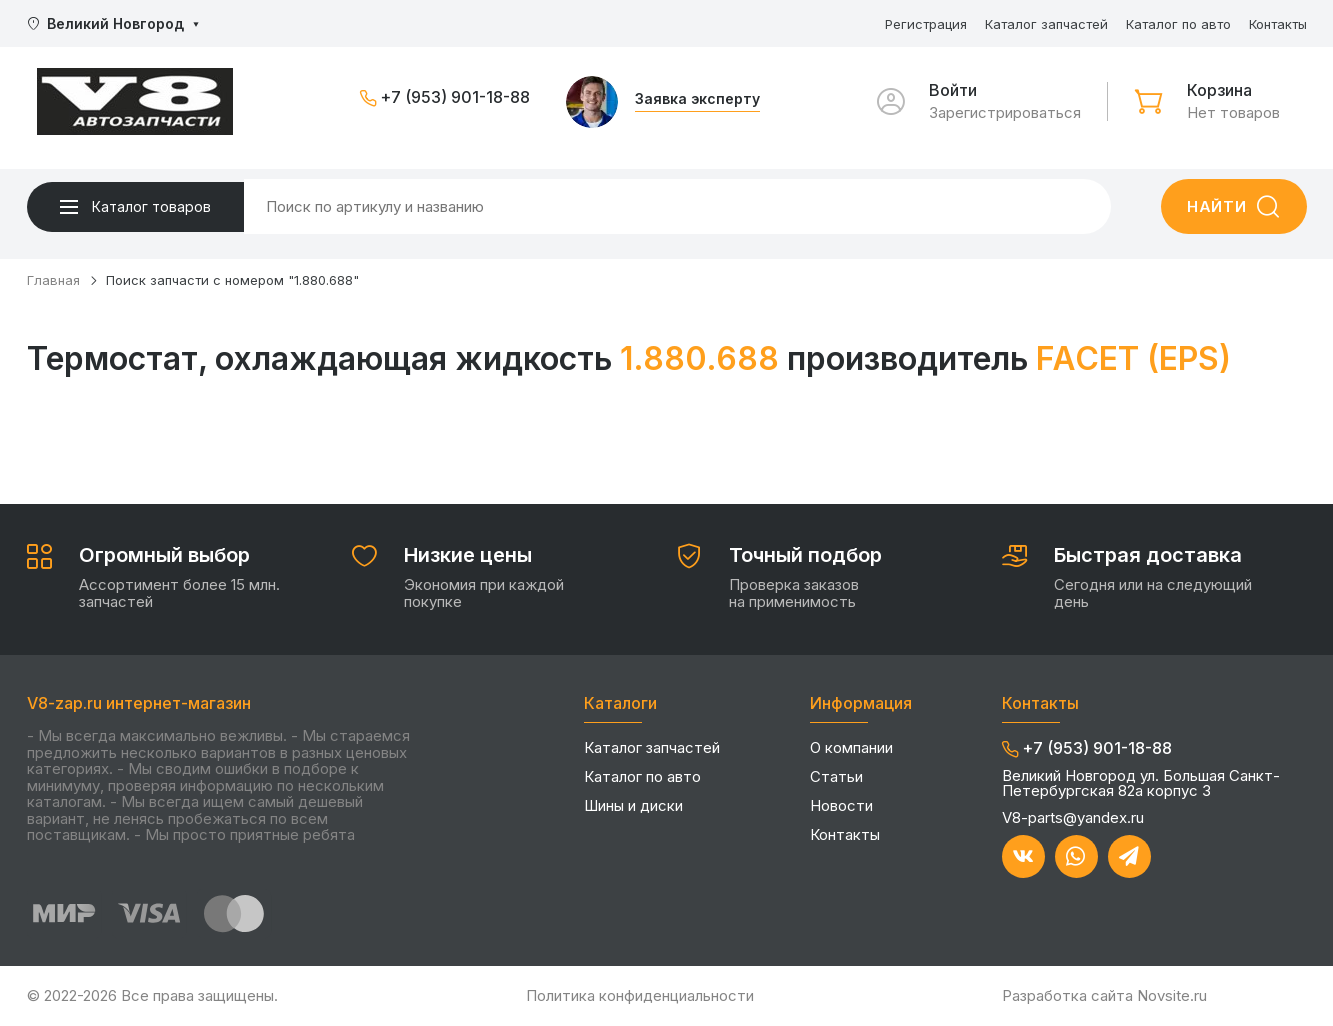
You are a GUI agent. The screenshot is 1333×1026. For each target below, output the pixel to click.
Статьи (836, 776)
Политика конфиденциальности (640, 995)
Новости (841, 805)
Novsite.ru (1172, 995)
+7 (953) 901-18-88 (455, 98)
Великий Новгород (115, 23)
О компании (851, 747)
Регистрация (926, 24)
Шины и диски (633, 805)
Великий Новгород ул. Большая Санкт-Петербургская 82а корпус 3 (1141, 783)
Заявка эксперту (697, 99)
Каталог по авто (1178, 24)
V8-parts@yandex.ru (1073, 817)
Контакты (1278, 24)
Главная (53, 280)
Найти (1217, 206)
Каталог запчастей (1046, 24)
